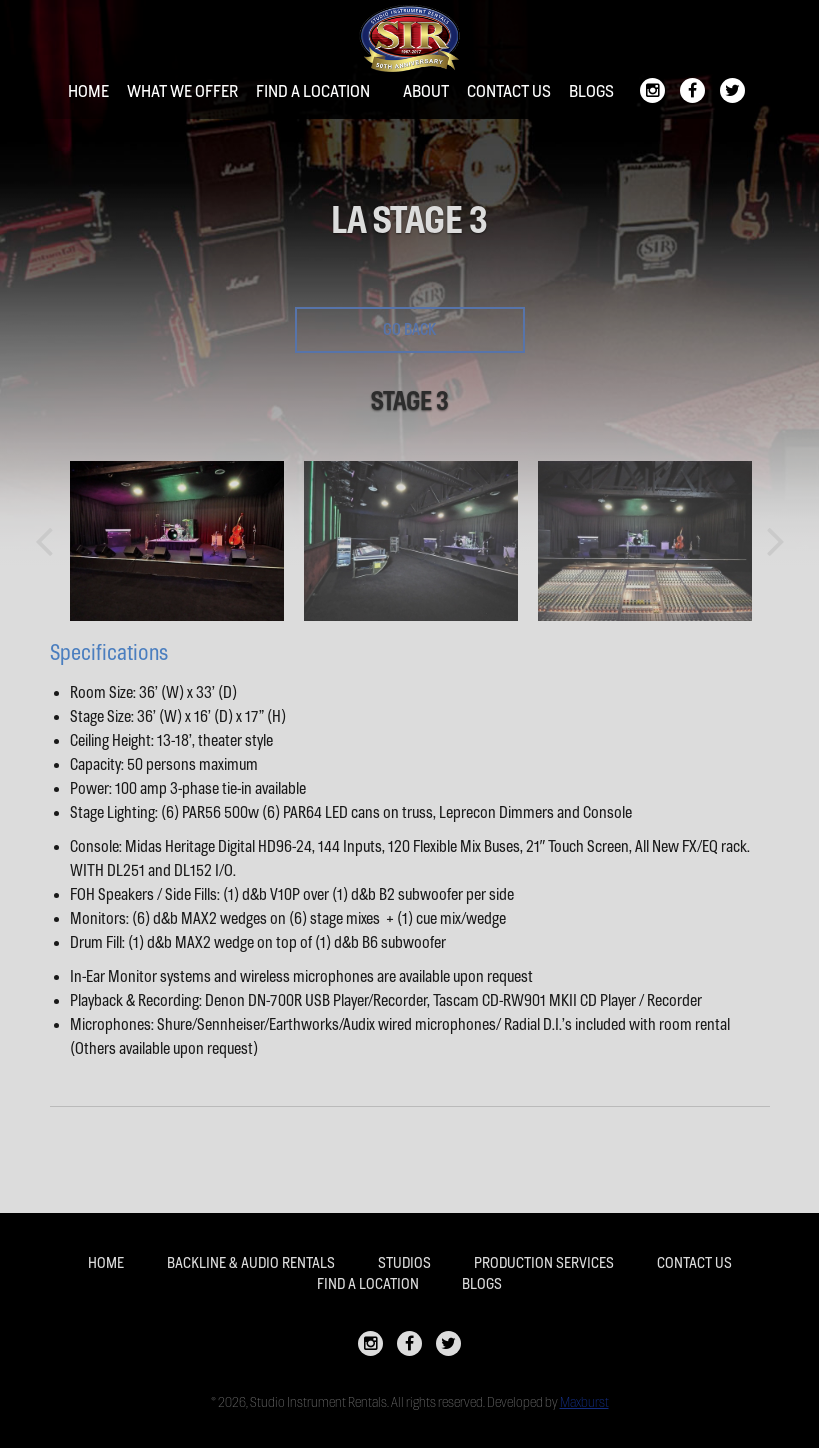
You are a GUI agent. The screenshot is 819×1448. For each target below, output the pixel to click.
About (426, 91)
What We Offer (182, 91)
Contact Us (509, 91)
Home (88, 91)
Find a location (313, 91)
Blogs (591, 91)
